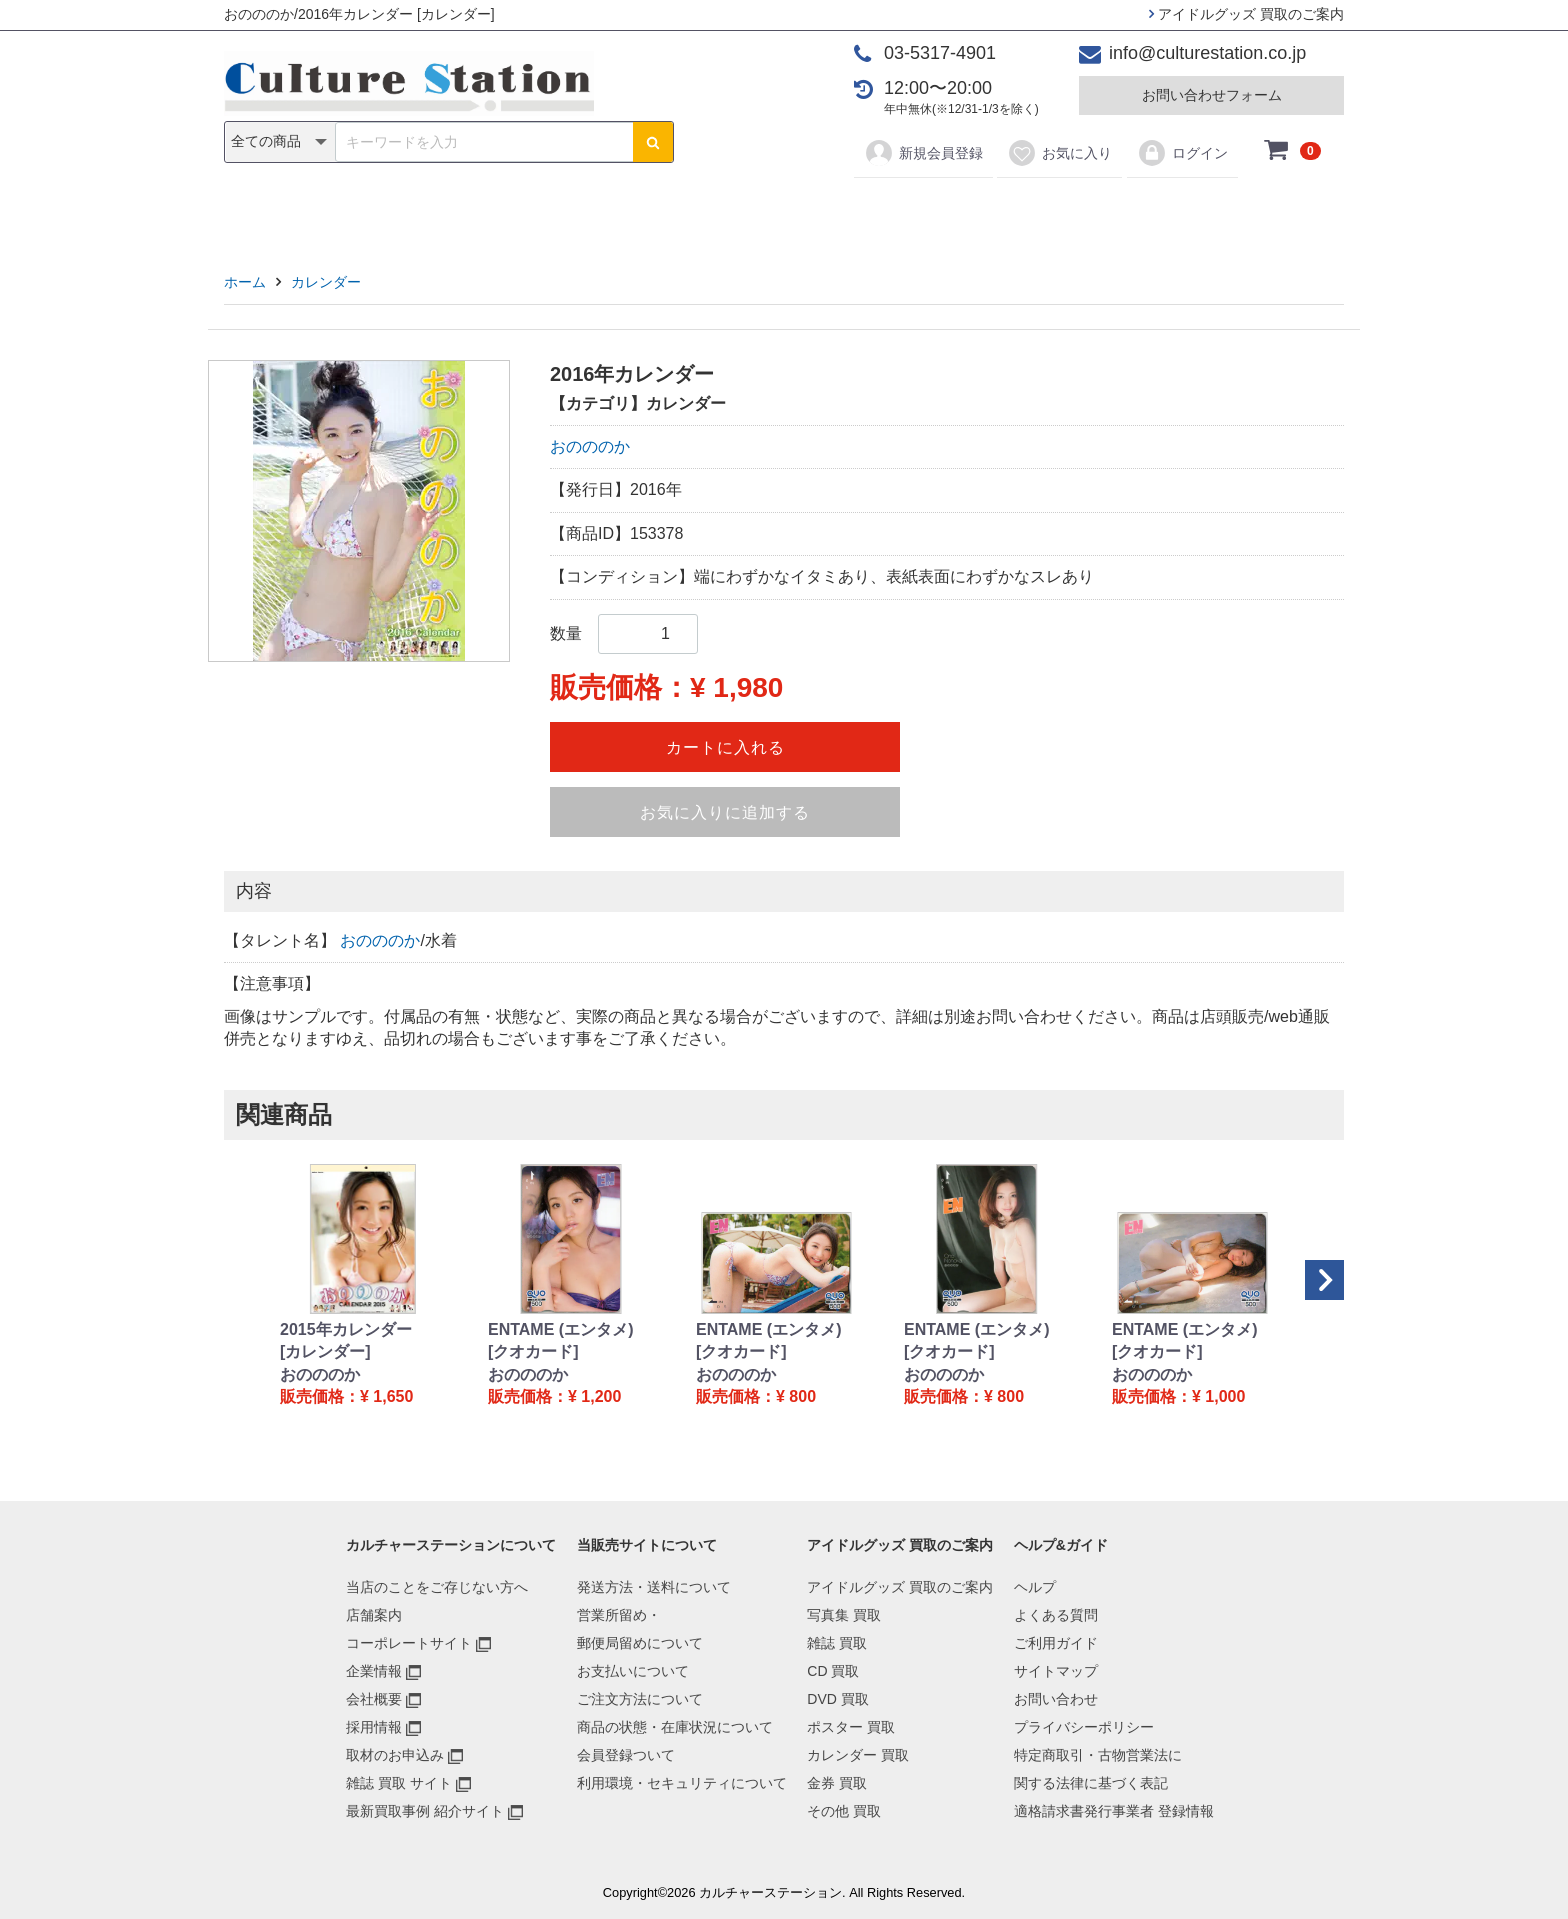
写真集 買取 (844, 1615)
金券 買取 (837, 1783)
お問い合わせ (1056, 1699)
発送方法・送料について (654, 1587)
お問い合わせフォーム (1212, 95)
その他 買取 (844, 1811)
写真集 (500, 211)
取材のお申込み (395, 1755)
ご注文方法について (640, 1699)
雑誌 (576, 211)
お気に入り (1059, 153)
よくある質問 (1056, 1615)
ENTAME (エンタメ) (560, 1329)
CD (640, 211)
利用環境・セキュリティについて (682, 1783)
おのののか (590, 446)
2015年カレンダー (346, 1329)
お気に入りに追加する (725, 812)
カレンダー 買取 (858, 1755)
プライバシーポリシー (1084, 1727)
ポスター (791, 211)
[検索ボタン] (653, 142)
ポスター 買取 (851, 1727)
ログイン (1182, 153)
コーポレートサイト (409, 1643)
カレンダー (899, 211)
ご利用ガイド (1056, 1643)
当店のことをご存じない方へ (437, 1587)
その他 (1068, 211)
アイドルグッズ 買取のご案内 (1246, 14)
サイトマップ (1056, 1671)
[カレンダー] (325, 1351)
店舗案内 (374, 1615)
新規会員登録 (923, 153)
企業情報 (374, 1671)
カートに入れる (725, 747)
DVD (705, 211)
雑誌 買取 (837, 1643)
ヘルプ (1035, 1587)
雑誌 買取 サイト (399, 1783)
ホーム (245, 282)
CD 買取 (833, 1671)
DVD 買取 (837, 1699)
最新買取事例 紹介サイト (425, 1811)
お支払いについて (633, 1671)
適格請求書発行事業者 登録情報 (1114, 1811)
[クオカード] (533, 1351)
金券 (992, 211)
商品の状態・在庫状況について (675, 1727)
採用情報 (374, 1727)
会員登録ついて (626, 1755)
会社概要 (374, 1699)
